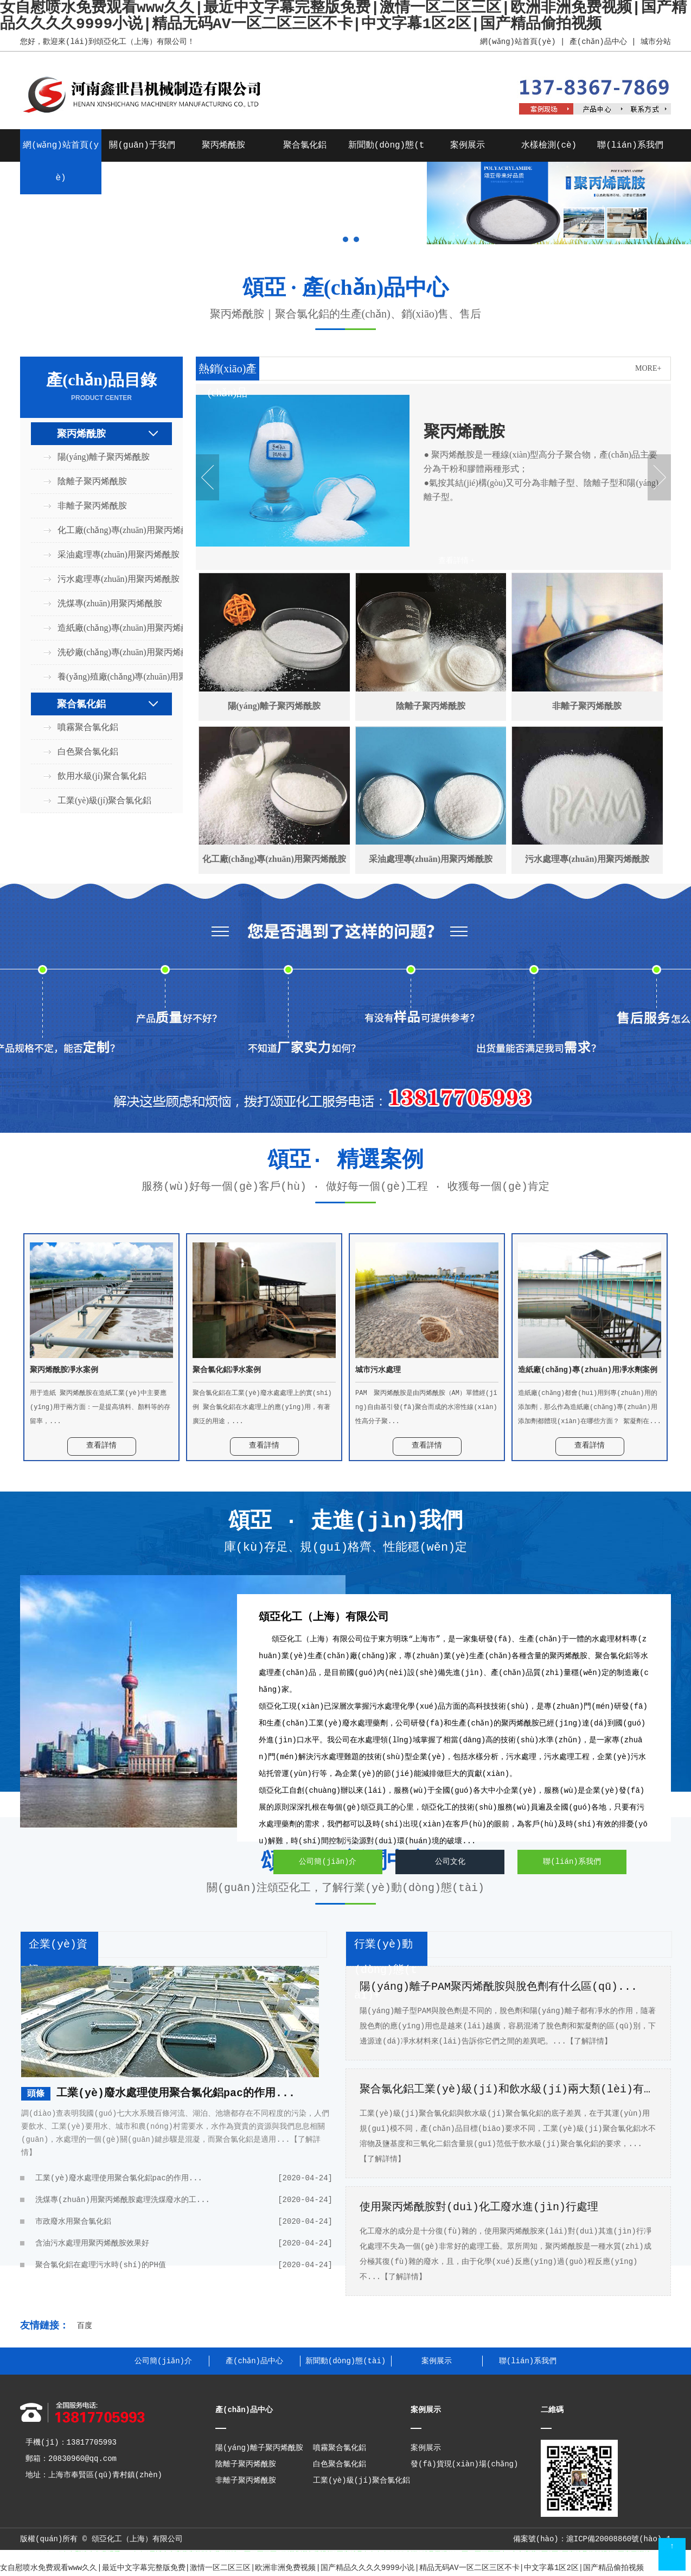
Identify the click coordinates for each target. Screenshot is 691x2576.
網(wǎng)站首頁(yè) (517, 41)
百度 (84, 2325)
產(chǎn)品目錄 (101, 387)
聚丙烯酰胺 (223, 145)
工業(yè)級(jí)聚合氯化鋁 (104, 800)
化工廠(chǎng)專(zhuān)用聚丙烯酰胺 (108, 530)
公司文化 (450, 1861)
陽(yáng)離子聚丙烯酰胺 (103, 456)
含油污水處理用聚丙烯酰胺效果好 (183, 2243)
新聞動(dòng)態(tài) (345, 2361)
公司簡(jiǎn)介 (327, 1861)
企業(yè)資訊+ (58, 1957)
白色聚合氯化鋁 (87, 751)
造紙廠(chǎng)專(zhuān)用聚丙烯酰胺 (108, 627)
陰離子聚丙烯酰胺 (92, 481)
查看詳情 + (456, 560)
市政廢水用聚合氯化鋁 (183, 2221)
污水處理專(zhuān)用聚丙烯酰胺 (108, 578)
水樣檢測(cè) (549, 145)
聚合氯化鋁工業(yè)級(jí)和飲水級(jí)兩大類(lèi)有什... (508, 2089)
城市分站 (656, 41)
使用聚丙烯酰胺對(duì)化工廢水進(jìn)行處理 (479, 2207)
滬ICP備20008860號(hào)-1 (618, 2539)
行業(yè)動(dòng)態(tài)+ (385, 1970)
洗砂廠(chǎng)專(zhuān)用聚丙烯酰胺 (108, 652)
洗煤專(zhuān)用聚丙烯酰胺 (108, 603)
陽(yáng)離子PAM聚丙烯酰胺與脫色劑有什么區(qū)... (498, 1987)
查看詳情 (101, 1445)
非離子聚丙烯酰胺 (92, 505)
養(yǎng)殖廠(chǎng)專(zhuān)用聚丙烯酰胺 (108, 676)
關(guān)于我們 (142, 145)
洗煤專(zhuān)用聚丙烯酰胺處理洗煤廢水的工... (183, 2200)
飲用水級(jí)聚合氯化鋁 (101, 776)
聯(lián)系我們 (630, 145)
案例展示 (467, 145)
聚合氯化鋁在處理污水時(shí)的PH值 (183, 2265)
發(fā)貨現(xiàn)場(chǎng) (465, 2464)
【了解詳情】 (589, 2041)
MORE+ (648, 368)
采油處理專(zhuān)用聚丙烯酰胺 (108, 554)
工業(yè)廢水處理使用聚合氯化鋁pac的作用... (175, 2093)
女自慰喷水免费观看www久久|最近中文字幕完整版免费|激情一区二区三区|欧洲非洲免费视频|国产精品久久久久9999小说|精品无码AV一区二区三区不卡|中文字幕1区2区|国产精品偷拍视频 (322, 2568)
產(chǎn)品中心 (597, 41)
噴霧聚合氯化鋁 (87, 727)
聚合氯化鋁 (305, 145)
